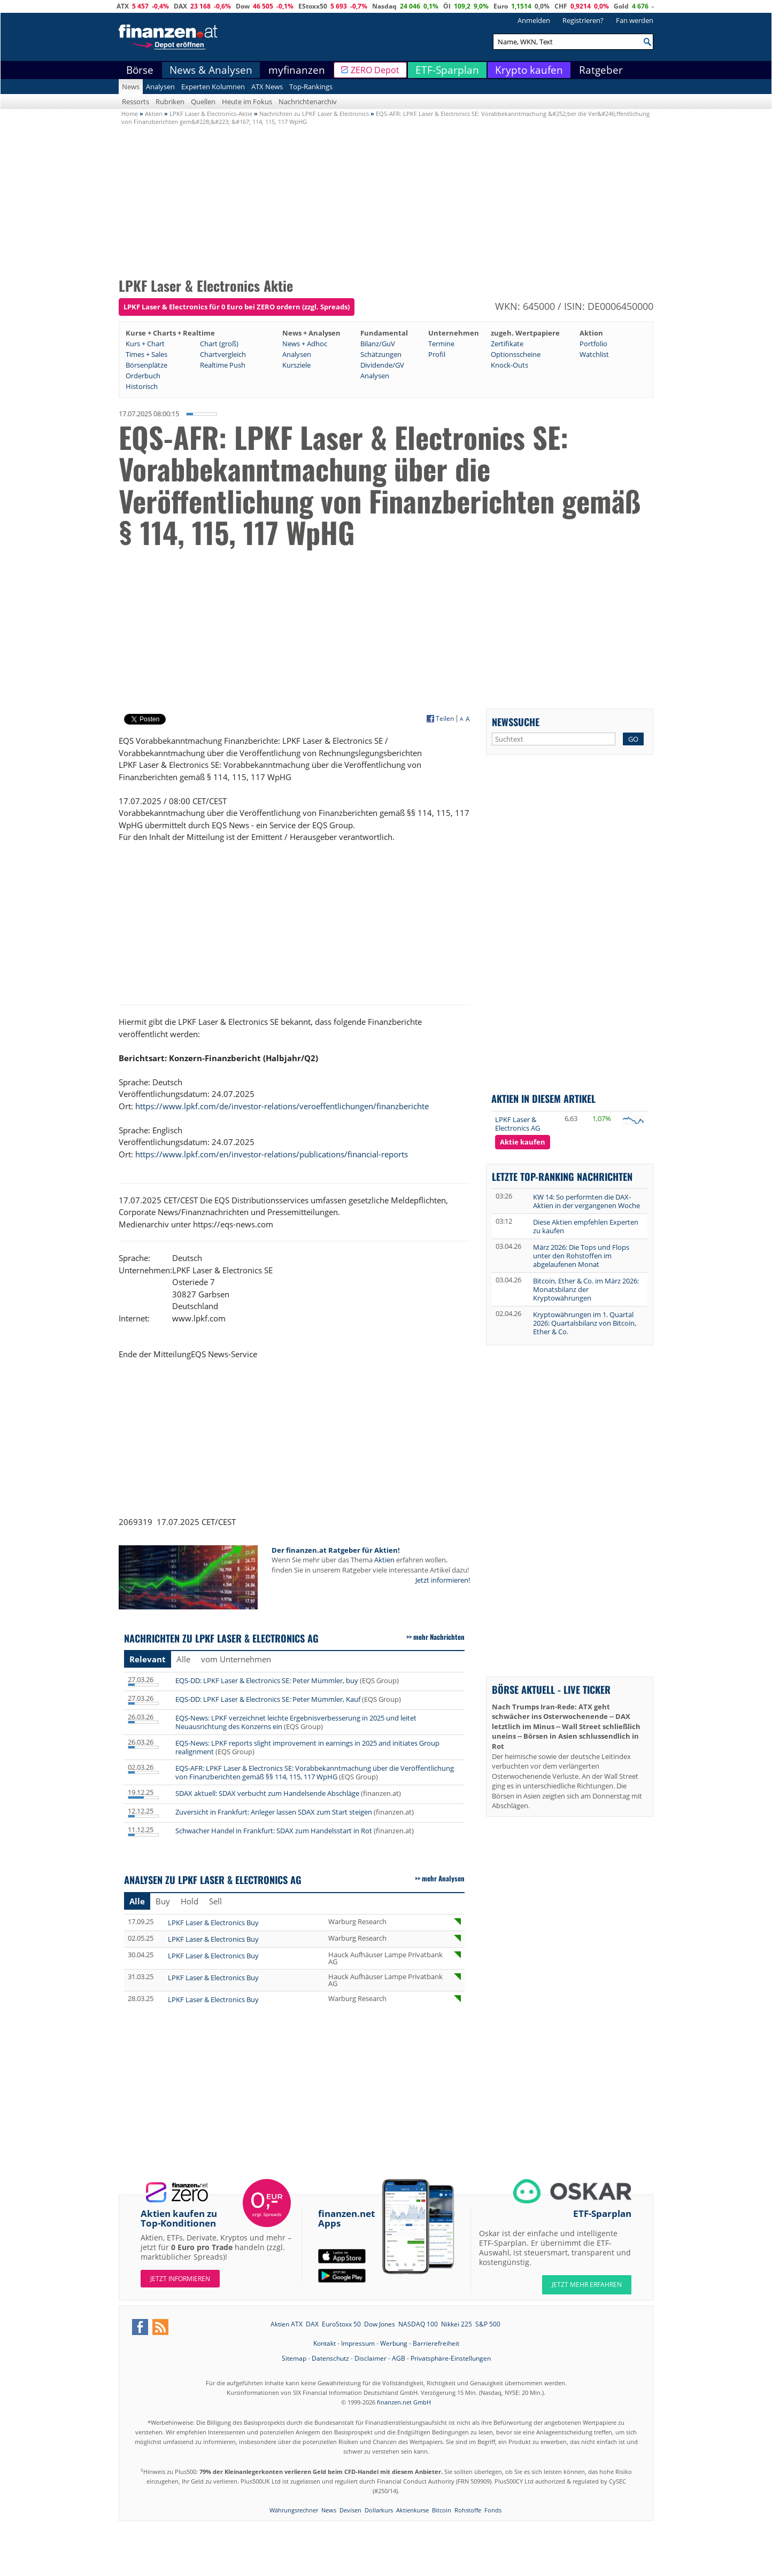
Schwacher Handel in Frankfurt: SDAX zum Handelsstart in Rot (273, 1830)
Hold (189, 1901)
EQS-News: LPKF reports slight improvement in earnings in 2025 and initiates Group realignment (307, 1747)
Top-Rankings (311, 86)
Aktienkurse (412, 2510)
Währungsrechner (293, 2510)
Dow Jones (379, 2324)
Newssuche (515, 721)
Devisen (350, 2510)
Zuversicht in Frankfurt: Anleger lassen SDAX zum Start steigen (273, 1812)
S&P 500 (487, 2324)
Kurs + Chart (145, 343)
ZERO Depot (375, 70)
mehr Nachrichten (439, 1636)
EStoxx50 (312, 6)
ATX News (267, 86)
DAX (180, 6)
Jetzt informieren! (442, 1580)
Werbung (393, 2343)
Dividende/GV (382, 365)
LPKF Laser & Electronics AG (517, 1124)
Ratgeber (601, 70)
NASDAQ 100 (418, 2324)
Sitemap (294, 2358)
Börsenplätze (146, 365)
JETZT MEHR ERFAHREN (587, 2284)
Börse (139, 70)
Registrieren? (583, 20)
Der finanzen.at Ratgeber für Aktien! (336, 1550)
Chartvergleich (223, 354)
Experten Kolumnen (213, 86)
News (131, 86)
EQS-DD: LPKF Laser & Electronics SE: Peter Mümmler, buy (266, 1680)
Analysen (160, 86)
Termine (441, 343)
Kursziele (296, 365)
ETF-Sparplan (447, 70)
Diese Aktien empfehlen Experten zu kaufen (585, 1226)
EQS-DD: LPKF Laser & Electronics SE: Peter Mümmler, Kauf (267, 1699)
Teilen (445, 718)
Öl (447, 6)
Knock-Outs (509, 365)
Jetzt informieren (180, 2278)
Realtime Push (222, 365)
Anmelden (534, 20)
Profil (436, 354)
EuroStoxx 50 (341, 2324)
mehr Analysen (443, 1878)
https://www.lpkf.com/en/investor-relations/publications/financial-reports (271, 1154)
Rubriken (170, 101)
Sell (215, 1901)
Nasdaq (384, 6)
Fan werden (634, 20)
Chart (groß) (219, 343)
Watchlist (594, 354)
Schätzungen (381, 354)
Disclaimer (370, 2358)
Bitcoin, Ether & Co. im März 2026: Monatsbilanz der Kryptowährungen (586, 1289)
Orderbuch (143, 375)
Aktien (384, 1560)
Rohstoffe (467, 2510)
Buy (163, 1901)
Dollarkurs (379, 2510)
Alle (183, 1659)
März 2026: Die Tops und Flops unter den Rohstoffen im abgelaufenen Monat (581, 1255)
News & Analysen (210, 70)
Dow (243, 6)
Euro (500, 6)
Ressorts (135, 101)
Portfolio (593, 343)
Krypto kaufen (529, 70)
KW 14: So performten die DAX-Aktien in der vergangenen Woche (586, 1201)
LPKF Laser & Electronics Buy (213, 1922)
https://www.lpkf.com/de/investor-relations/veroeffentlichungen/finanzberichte (282, 1106)
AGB (398, 2358)
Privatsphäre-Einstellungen (451, 2358)
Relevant (147, 1659)
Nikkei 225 (456, 2324)
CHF (560, 6)
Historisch (142, 386)
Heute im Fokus (247, 101)
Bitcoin (441, 2510)
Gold (621, 6)
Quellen (203, 101)
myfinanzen (296, 70)
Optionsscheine (516, 354)
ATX (123, 6)
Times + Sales (146, 354)
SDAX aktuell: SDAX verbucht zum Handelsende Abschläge (267, 1793)
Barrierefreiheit (436, 2343)
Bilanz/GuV (377, 343)
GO (633, 739)
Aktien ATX (287, 2324)
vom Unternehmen (236, 1659)
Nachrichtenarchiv (308, 101)
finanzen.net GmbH (404, 2402)
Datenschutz (330, 2358)
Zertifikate (507, 343)
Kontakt (324, 2343)
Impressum (358, 2343)
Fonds (492, 2510)
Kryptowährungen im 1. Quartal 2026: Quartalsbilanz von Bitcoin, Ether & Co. (584, 1323)
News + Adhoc (304, 343)
